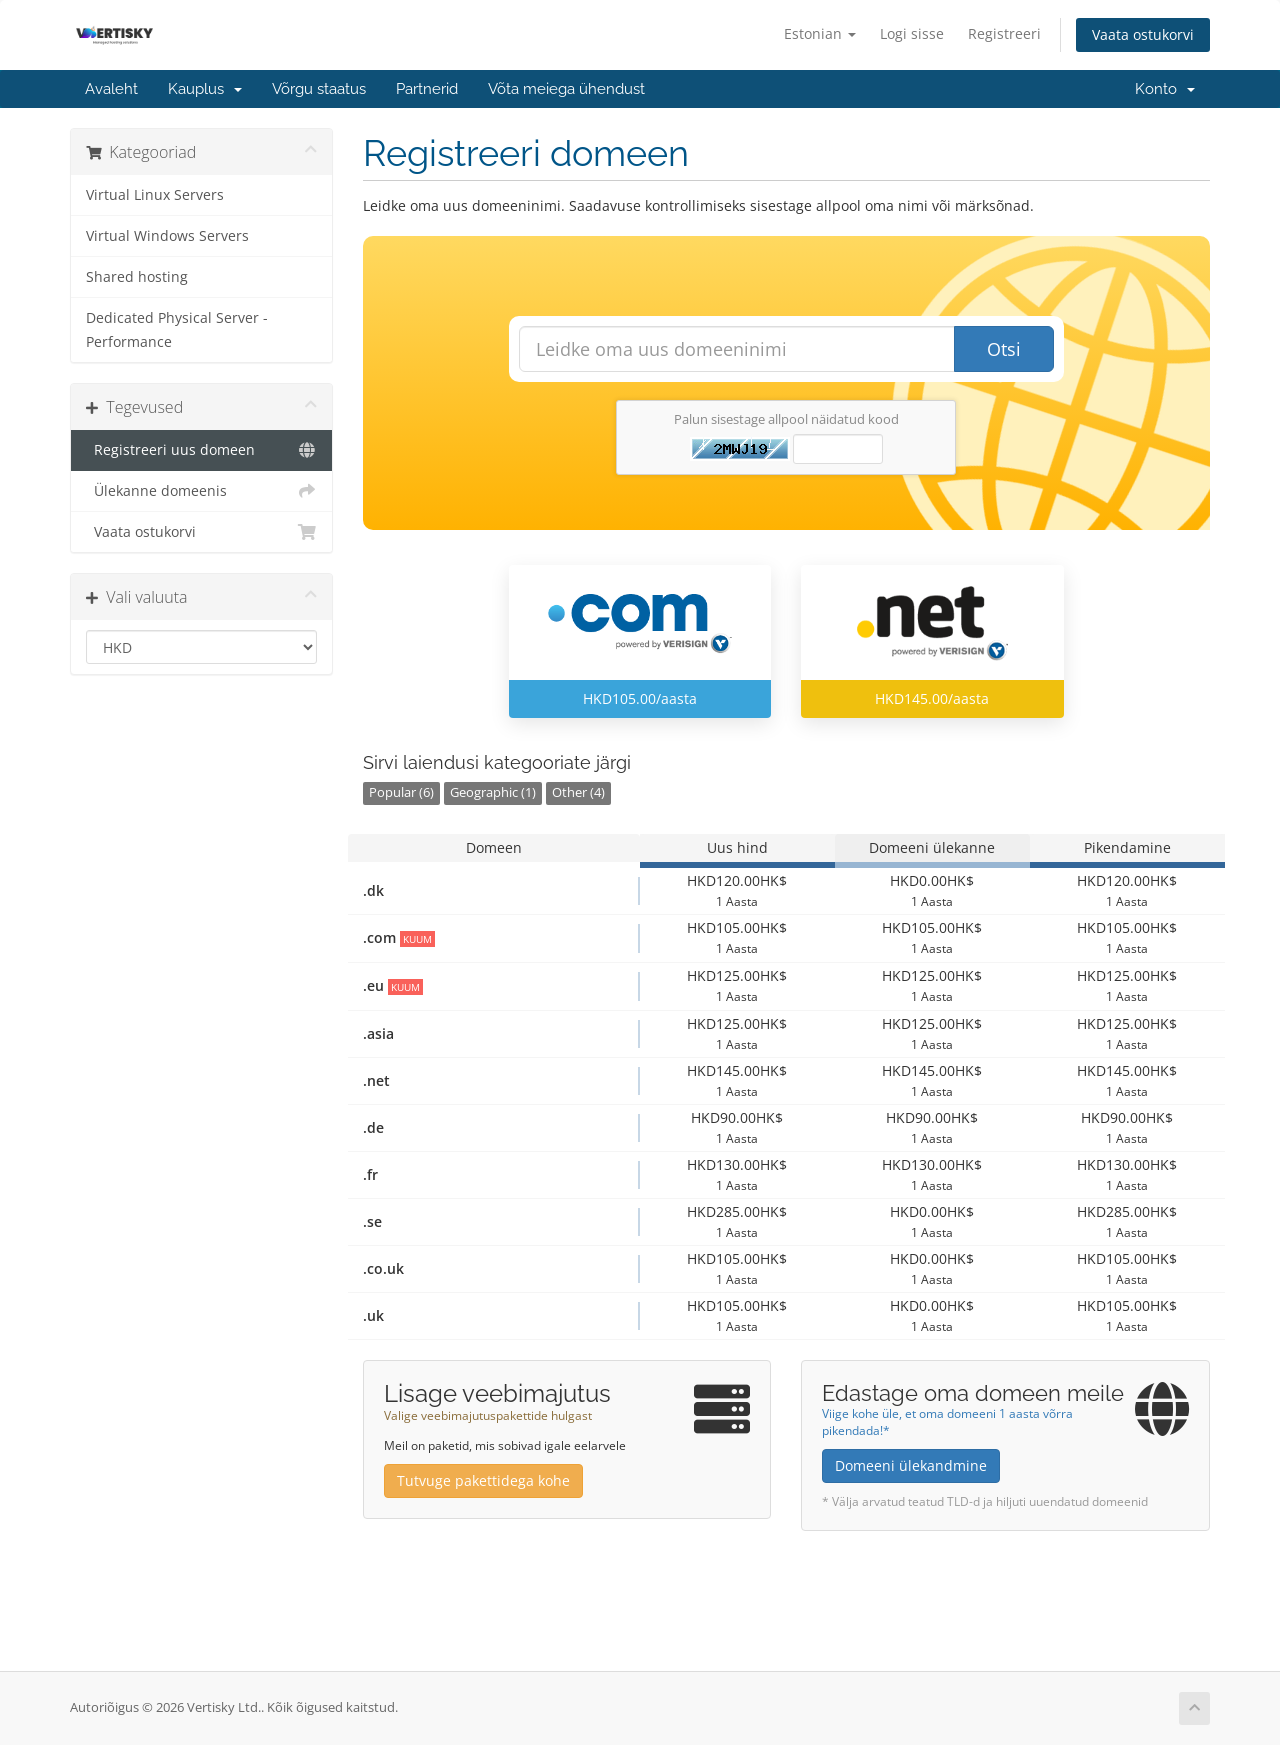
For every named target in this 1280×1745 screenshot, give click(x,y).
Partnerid (427, 89)
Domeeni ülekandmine (911, 1465)
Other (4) (578, 792)
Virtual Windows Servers (167, 236)
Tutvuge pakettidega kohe (483, 1480)
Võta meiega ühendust (566, 89)
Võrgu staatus (319, 89)
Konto (1165, 89)
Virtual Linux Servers (155, 195)
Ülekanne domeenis (201, 491)
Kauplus (205, 89)
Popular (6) (401, 792)
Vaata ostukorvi (1143, 34)
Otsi (1004, 349)
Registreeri (1004, 33)
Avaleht (111, 89)
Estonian (820, 33)
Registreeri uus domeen (201, 450)
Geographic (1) (493, 792)
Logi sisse (912, 33)
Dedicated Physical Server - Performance (177, 330)
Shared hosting (137, 277)
